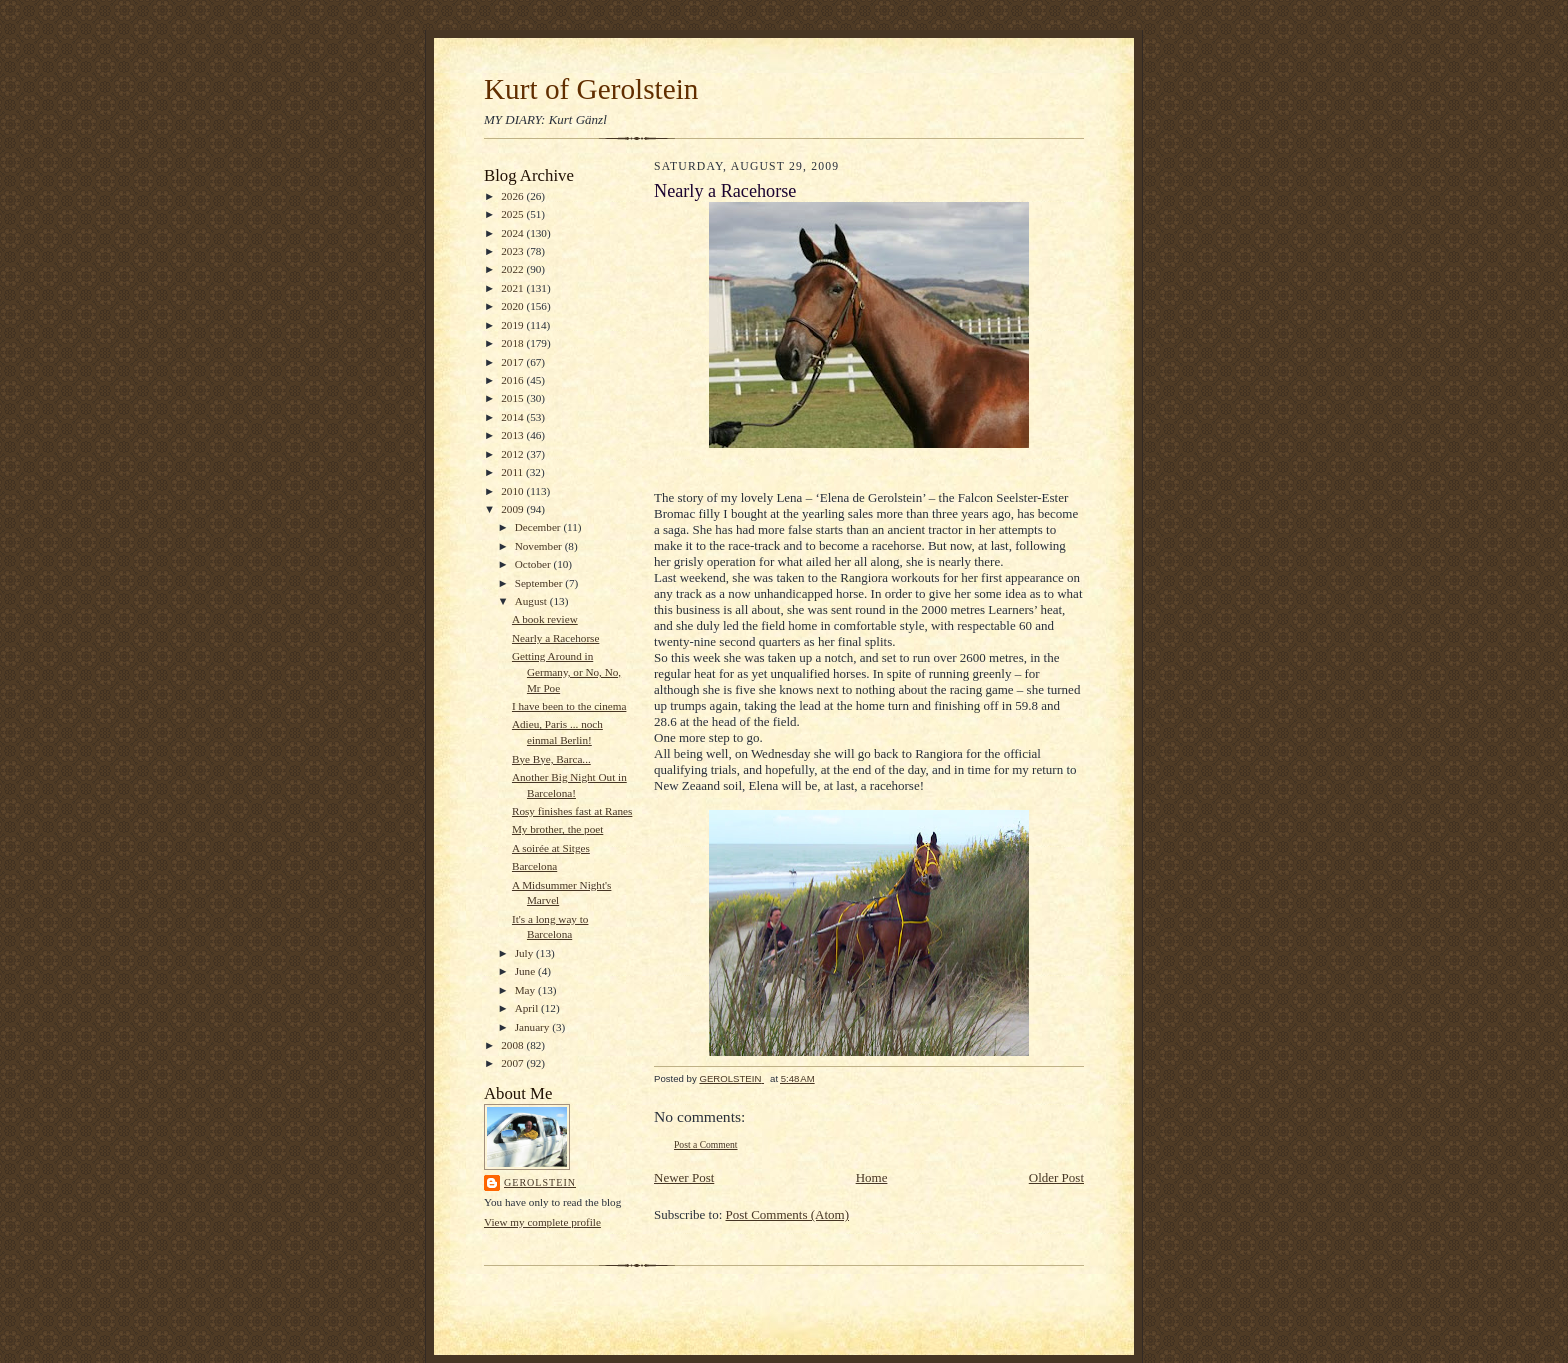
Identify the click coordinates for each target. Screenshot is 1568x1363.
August (532, 601)
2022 (513, 269)
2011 (513, 472)
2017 (513, 362)
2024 (513, 233)
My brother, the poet (557, 829)
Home (872, 1177)
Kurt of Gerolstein (591, 89)
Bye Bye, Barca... (551, 759)
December (539, 527)
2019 (513, 325)
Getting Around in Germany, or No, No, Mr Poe (566, 671)
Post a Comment (706, 1144)
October (534, 564)
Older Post (1056, 1177)
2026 (513, 196)
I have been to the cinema (569, 706)
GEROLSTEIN (540, 1182)
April (528, 1008)
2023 (513, 251)
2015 (513, 398)
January (534, 1027)
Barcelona (534, 866)
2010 (513, 491)
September (540, 583)
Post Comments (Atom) (788, 1214)
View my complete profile (542, 1222)
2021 (513, 288)
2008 (513, 1045)
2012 (513, 454)
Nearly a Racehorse (555, 638)
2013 (513, 435)
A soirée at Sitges (551, 848)
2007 (513, 1063)
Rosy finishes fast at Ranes (572, 811)
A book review (545, 619)
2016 (513, 380)
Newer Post (684, 1177)
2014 (513, 417)
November (540, 546)
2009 (513, 509)
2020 (513, 306)
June (526, 971)
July (525, 953)
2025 (513, 214)
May (526, 990)
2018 (513, 343)
